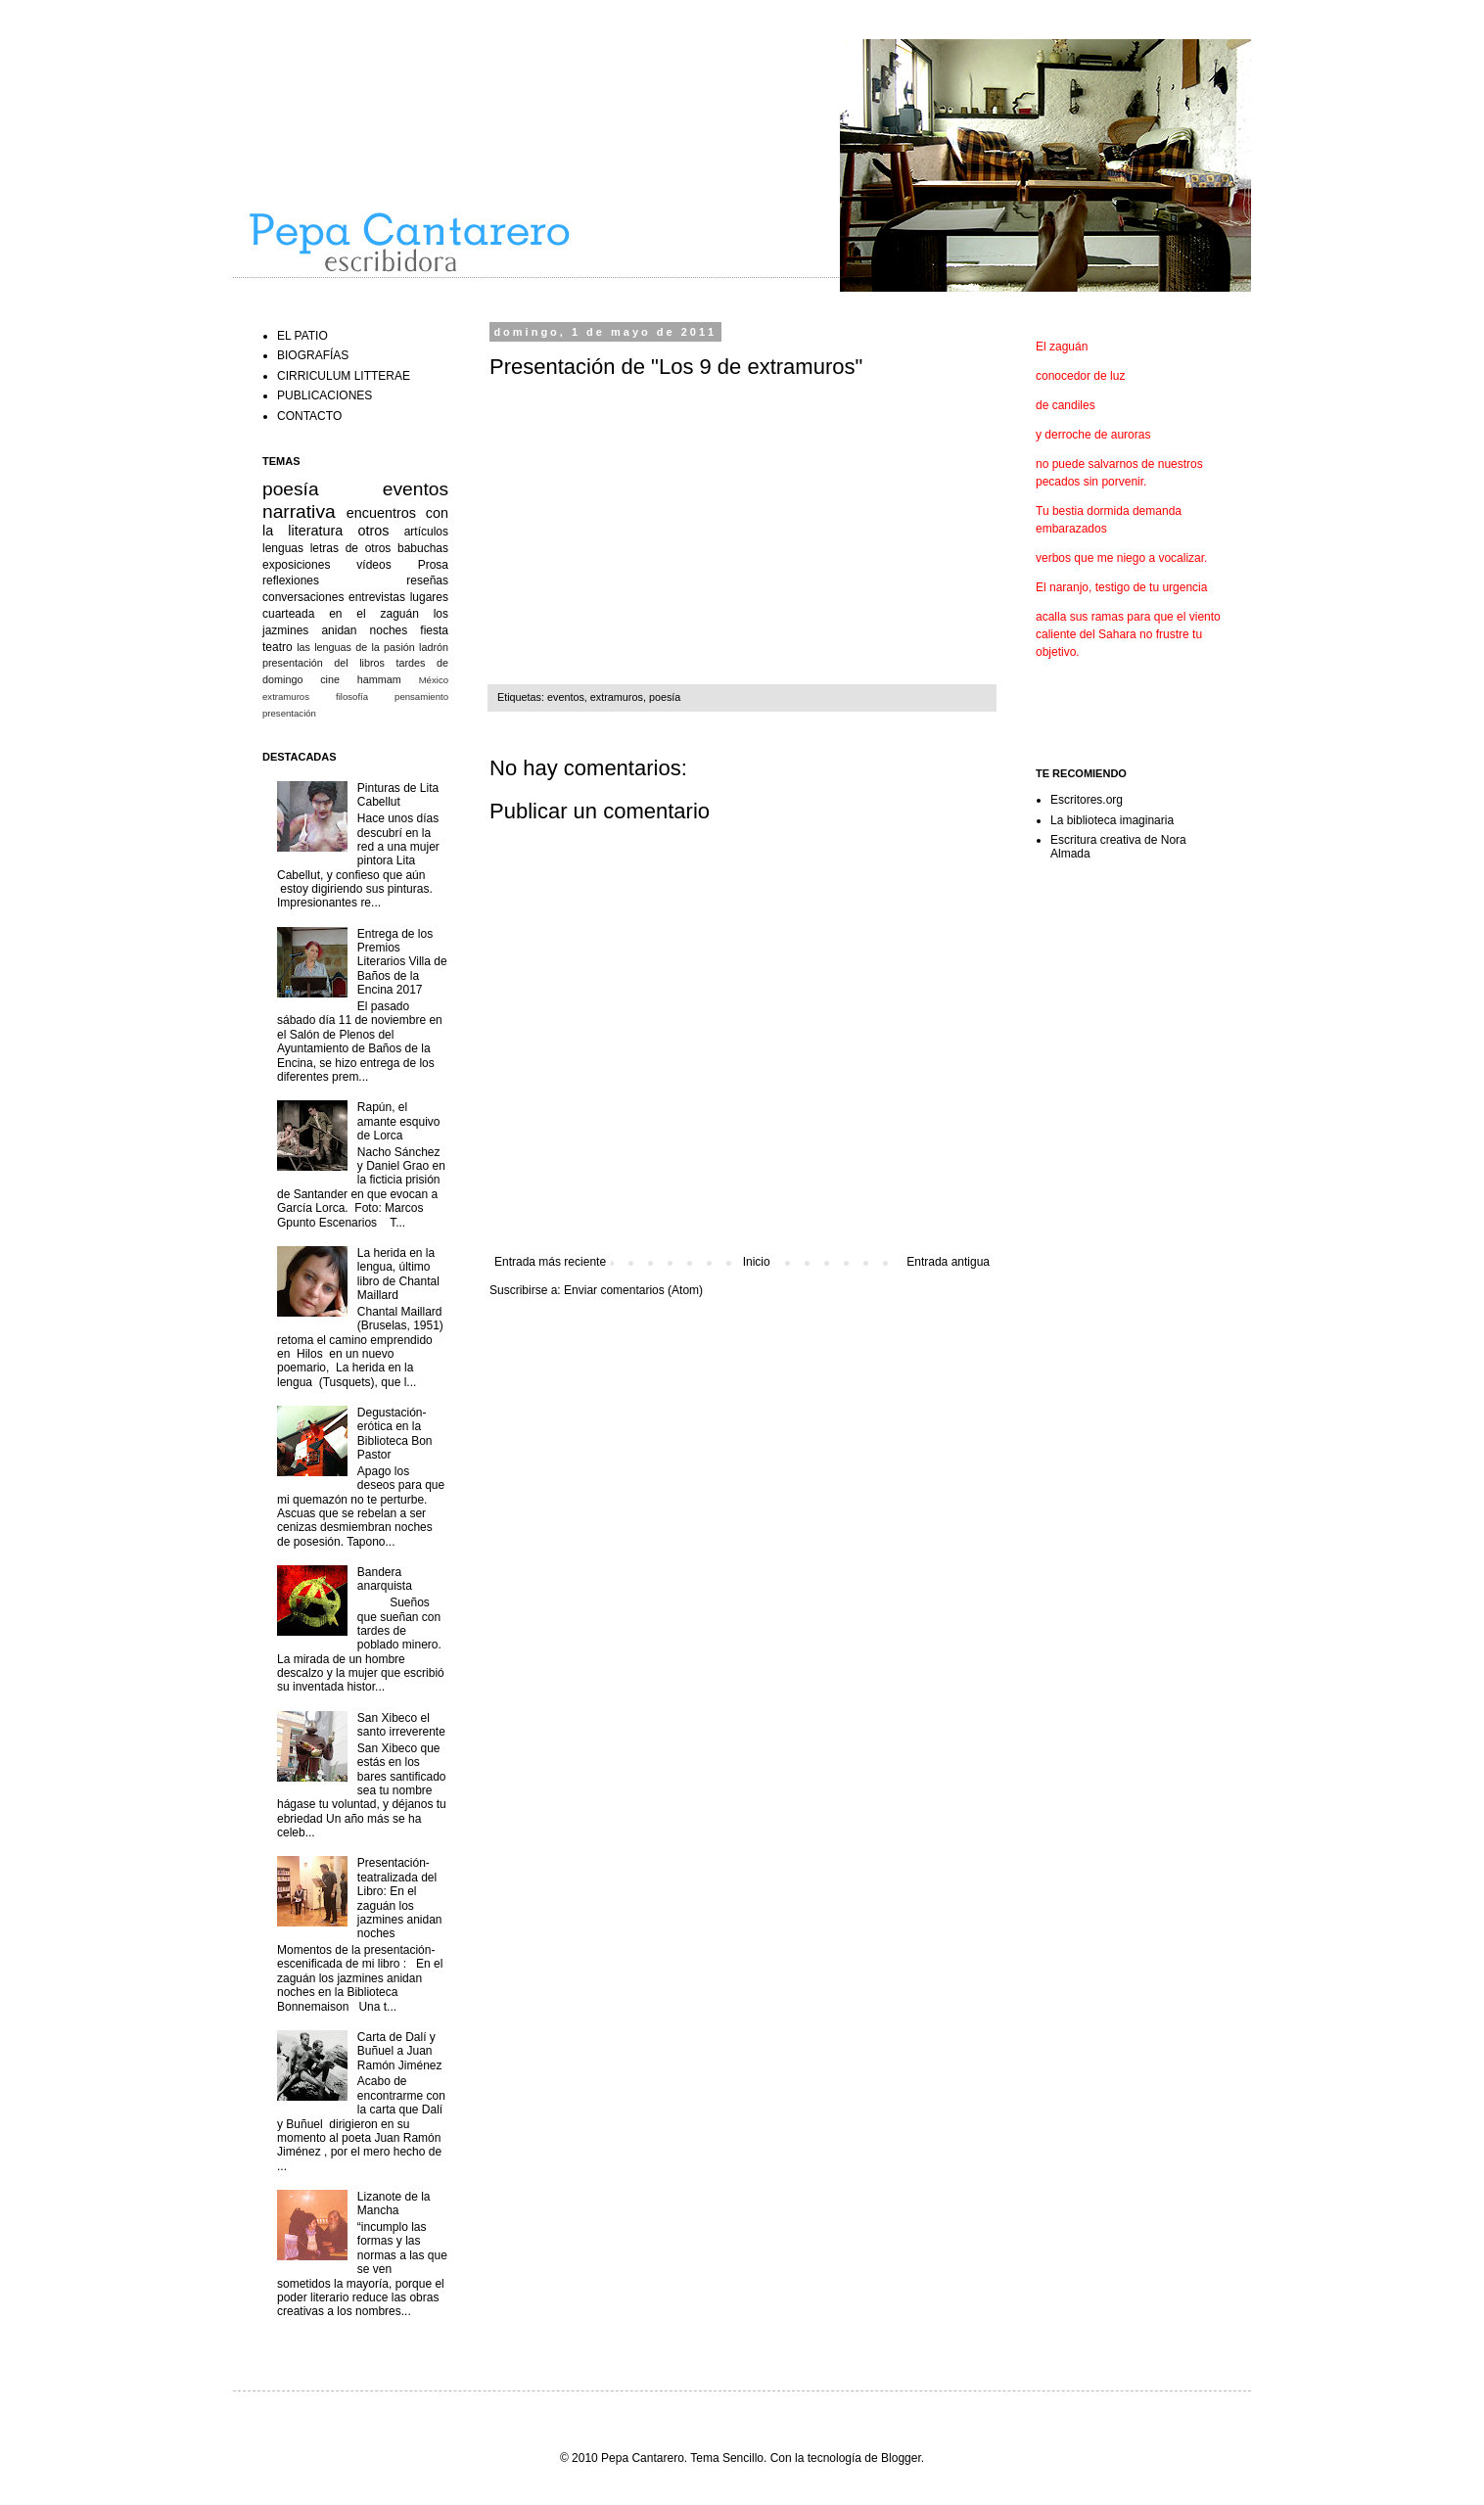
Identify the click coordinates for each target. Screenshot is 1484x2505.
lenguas (282, 548)
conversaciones (303, 597)
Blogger (901, 2458)
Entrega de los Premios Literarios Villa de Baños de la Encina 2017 (402, 962)
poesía (664, 697)
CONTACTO (309, 416)
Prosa (433, 565)
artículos (426, 531)
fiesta (434, 630)
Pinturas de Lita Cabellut (398, 795)
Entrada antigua (948, 1262)
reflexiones (290, 580)
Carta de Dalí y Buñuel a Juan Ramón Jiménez (399, 2051)
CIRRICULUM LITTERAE (343, 376)
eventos (565, 697)
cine (330, 679)
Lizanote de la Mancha (394, 2203)
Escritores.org (1086, 800)
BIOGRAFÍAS (312, 355)
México (433, 679)
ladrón (433, 647)
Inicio (756, 1262)
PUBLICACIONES (324, 395)
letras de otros (351, 548)
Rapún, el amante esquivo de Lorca (399, 1121)
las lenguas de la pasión (356, 647)
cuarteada (288, 614)
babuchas (422, 548)
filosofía (352, 696)
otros (374, 530)
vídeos (373, 565)
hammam (379, 679)
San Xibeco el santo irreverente (401, 1725)
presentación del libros (323, 663)
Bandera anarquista (384, 1579)
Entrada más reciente (550, 1262)
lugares (429, 597)
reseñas (427, 580)
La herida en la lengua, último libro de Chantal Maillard (398, 1274)
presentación (289, 713)
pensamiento (421, 696)
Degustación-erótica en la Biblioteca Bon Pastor (395, 1433)
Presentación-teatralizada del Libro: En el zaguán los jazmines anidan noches (399, 1898)
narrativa (299, 511)
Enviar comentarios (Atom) (633, 1290)
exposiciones (296, 565)
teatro (277, 647)
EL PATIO (302, 336)
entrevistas (376, 597)
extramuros (616, 697)
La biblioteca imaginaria (1112, 820)
